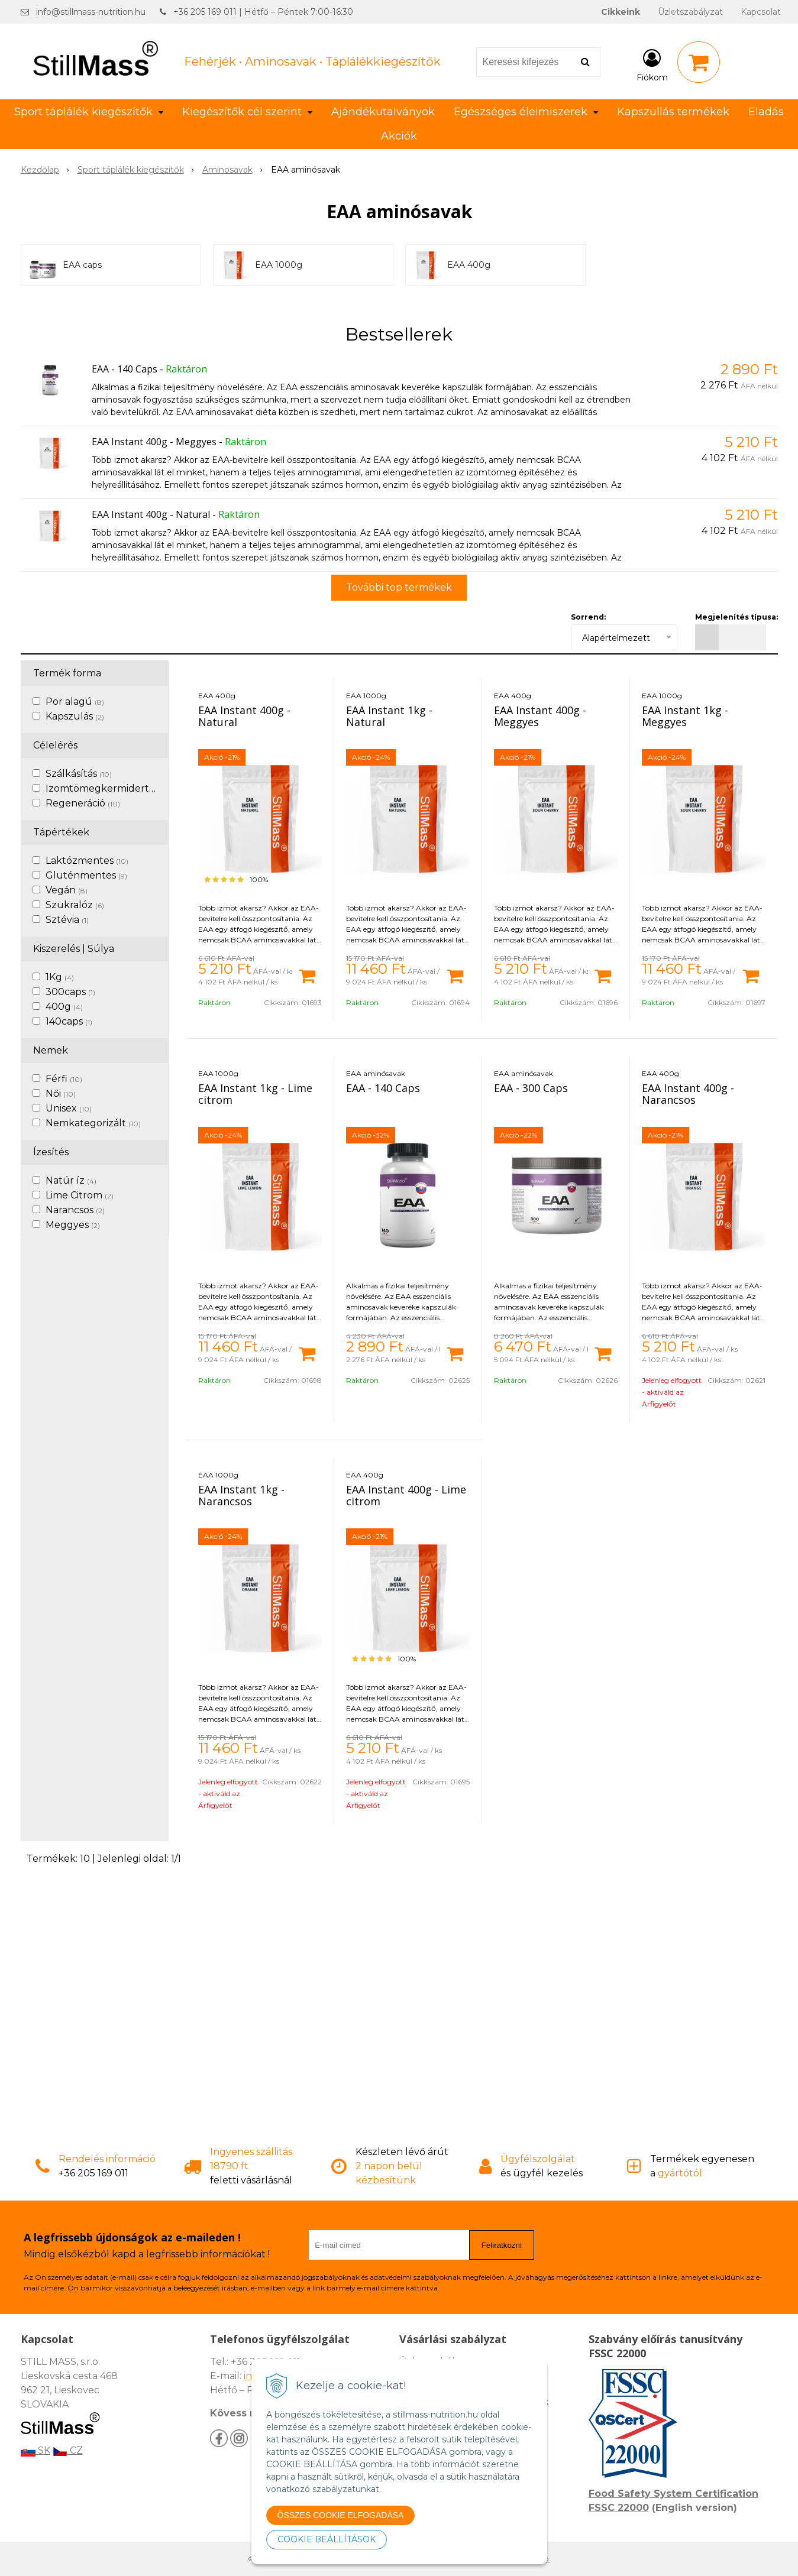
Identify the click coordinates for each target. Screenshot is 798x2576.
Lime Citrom (80, 1195)
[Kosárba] (307, 975)
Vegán (67, 890)
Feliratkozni (502, 2245)
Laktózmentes (87, 860)
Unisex (69, 1108)
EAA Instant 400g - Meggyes (154, 441)
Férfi (64, 1078)
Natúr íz (71, 1180)
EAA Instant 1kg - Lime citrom (255, 1094)
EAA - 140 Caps (124, 368)
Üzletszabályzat (690, 12)
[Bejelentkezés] (652, 64)
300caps (70, 991)
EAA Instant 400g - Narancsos (688, 1094)
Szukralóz (75, 904)
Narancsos (75, 1210)
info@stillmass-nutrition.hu (91, 12)
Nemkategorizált (93, 1123)
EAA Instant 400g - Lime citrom (406, 1495)
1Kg (60, 977)
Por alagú (75, 701)
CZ (68, 2450)
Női (61, 1093)
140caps (69, 1021)
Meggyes (73, 1224)
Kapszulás (75, 716)
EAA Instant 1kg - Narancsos (241, 1495)
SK (35, 2450)
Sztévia (67, 919)
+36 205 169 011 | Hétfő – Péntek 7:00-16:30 (263, 12)
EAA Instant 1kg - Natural (389, 716)
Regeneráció (83, 803)
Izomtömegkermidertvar (112, 788)
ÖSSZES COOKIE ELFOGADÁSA (340, 2515)
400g (64, 1006)
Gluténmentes (86, 875)
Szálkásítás (79, 773)
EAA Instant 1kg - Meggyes (685, 716)
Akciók (399, 135)
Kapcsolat (761, 12)
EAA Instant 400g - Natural (151, 514)
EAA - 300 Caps (531, 1088)
